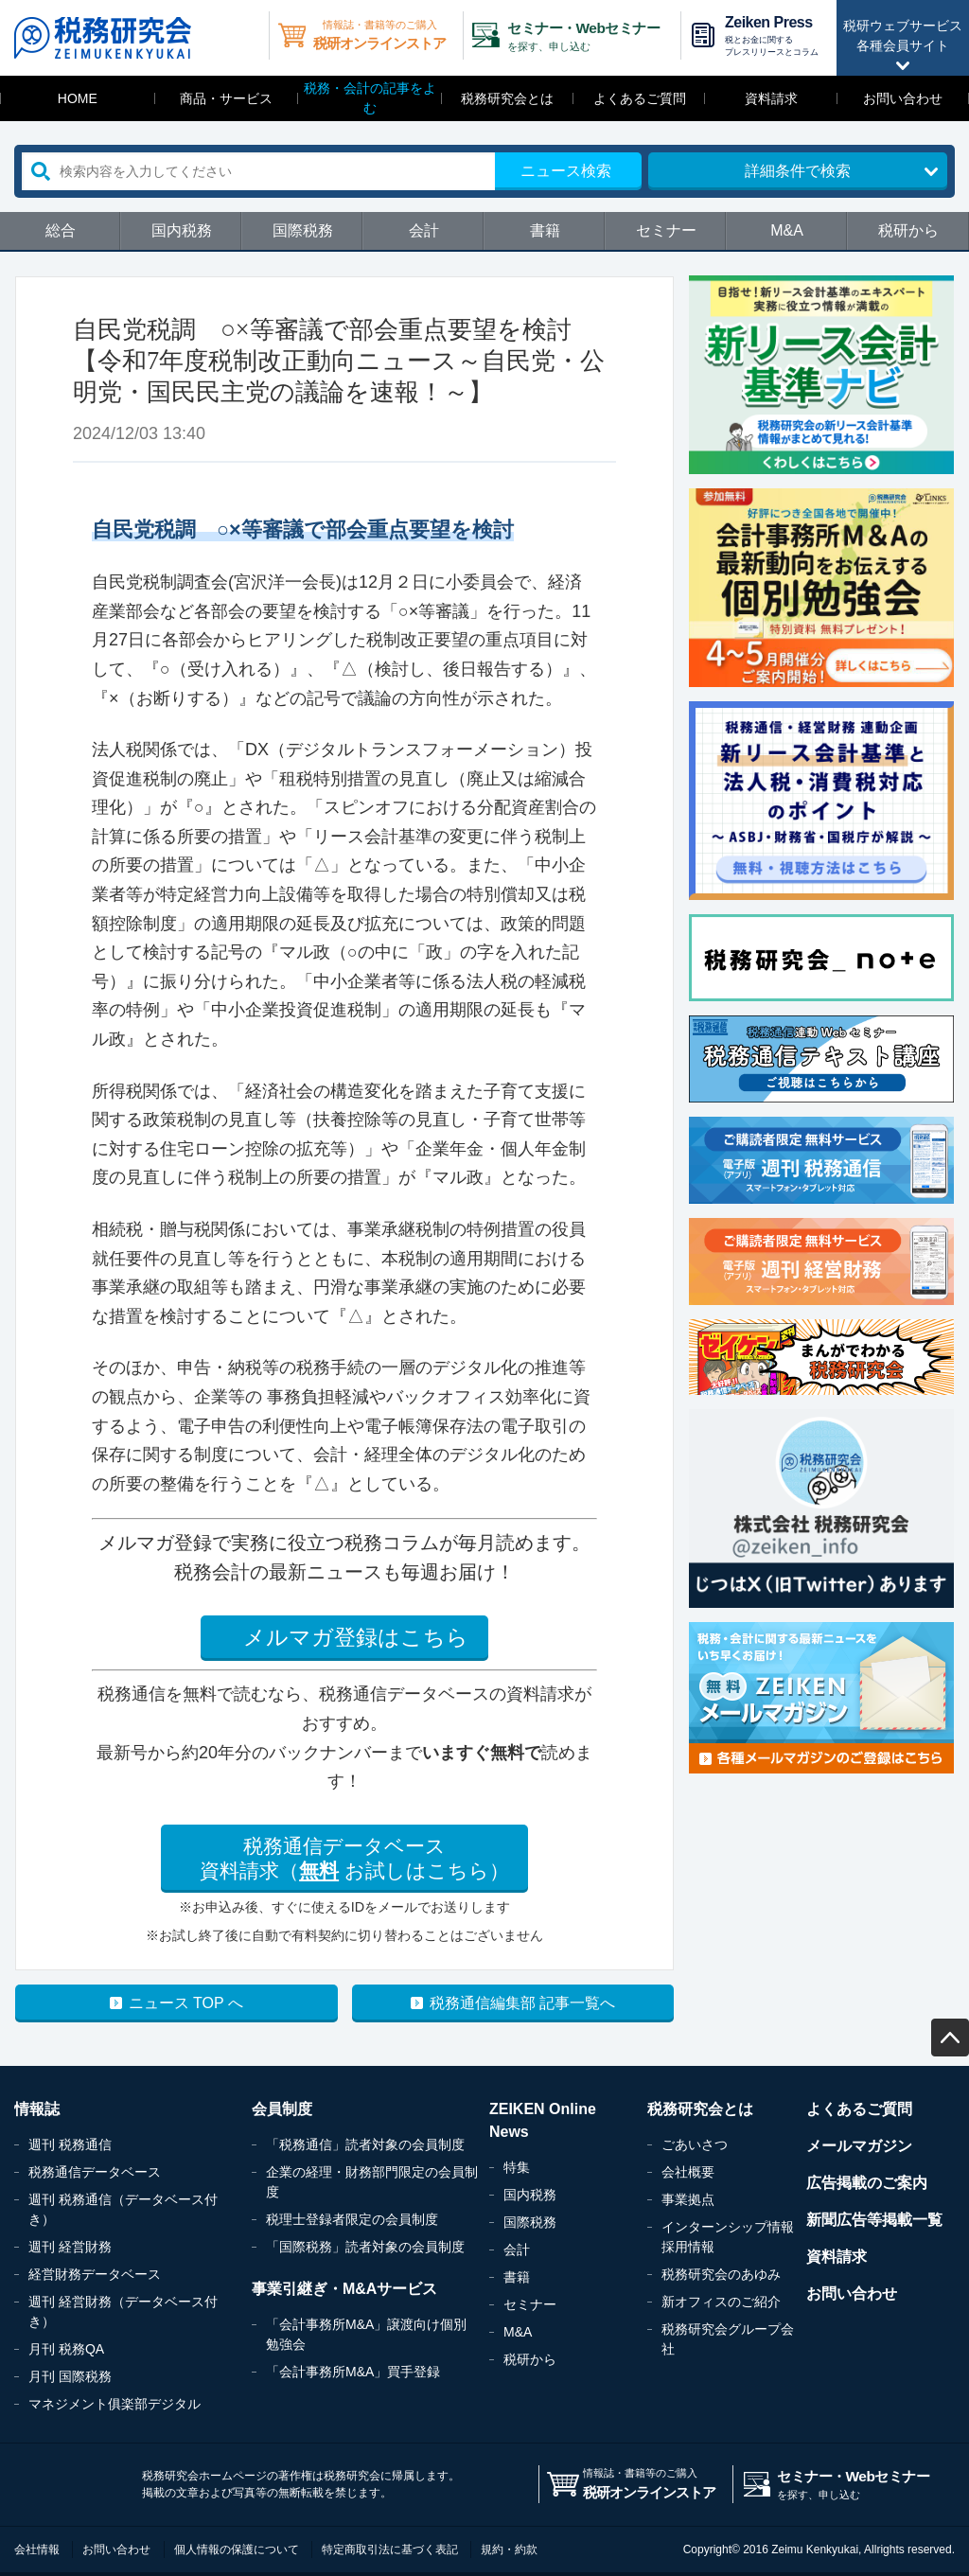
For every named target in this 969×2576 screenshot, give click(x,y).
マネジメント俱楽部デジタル (114, 2403)
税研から (908, 230)
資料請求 (771, 98)
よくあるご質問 (639, 98)
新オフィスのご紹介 (721, 2301)
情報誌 (37, 2109)
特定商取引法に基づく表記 (390, 2549)
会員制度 (282, 2109)
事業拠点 (687, 2199)
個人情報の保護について (236, 2549)
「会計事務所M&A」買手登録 (353, 2371)
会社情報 (37, 2549)
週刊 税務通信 (70, 2144)
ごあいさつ (694, 2144)
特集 (516, 2167)
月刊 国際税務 (70, 2376)
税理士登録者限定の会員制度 (352, 2219)
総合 (60, 230)
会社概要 (687, 2171)
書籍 (545, 230)
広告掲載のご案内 (866, 2183)
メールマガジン (859, 2146)
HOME (77, 98)
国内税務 (181, 230)
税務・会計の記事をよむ (370, 97)
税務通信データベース (94, 2171)
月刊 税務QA (66, 2348)
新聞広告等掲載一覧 (874, 2220)
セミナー (666, 230)
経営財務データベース (94, 2274)
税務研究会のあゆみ (721, 2274)
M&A (786, 230)
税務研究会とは (507, 98)
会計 (424, 230)
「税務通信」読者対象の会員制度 (365, 2144)
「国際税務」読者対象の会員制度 (365, 2246)
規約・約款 (509, 2549)
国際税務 (303, 230)
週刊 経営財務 (70, 2246)
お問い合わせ (903, 98)
